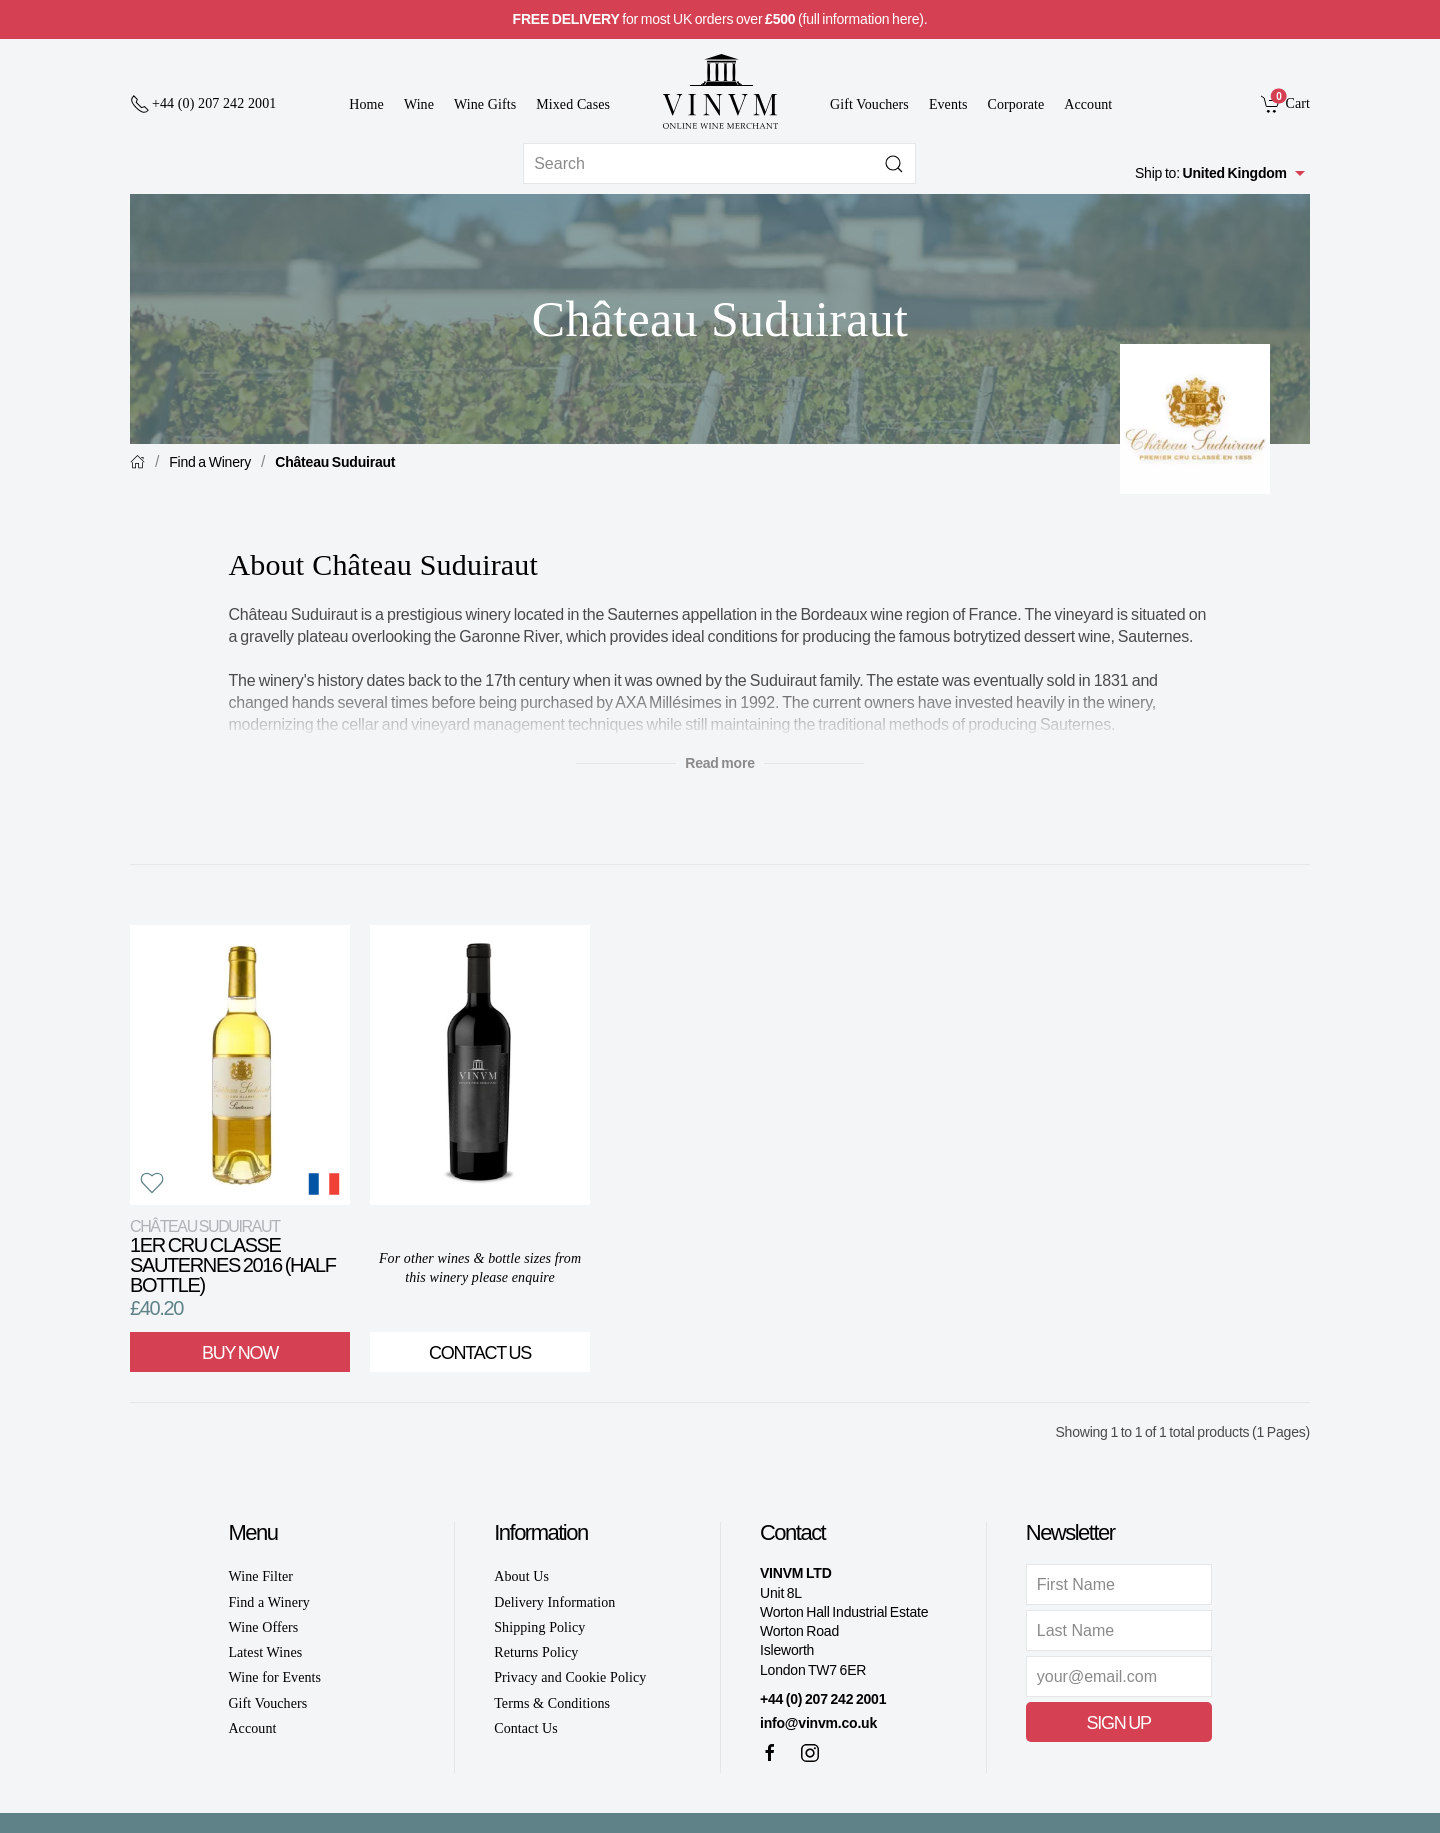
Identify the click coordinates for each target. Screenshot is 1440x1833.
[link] (1285, 103)
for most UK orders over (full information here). (720, 19)
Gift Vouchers (869, 104)
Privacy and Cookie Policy (570, 1677)
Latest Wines (265, 1652)
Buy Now (240, 1353)
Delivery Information (554, 1602)
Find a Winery (210, 462)
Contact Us (480, 1353)
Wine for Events (274, 1677)
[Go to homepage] (720, 91)
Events (948, 104)
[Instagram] (810, 1753)
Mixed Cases (573, 104)
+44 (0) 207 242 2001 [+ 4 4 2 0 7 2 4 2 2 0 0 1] (823, 1699)
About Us (521, 1576)
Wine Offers (263, 1627)
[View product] (240, 1065)
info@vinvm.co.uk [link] (818, 1723)
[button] (152, 1183)
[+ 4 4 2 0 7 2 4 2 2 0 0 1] (203, 104)
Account (1088, 104)
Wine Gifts (485, 104)
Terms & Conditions (552, 1703)
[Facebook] (770, 1753)
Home (366, 104)
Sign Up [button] (1119, 1723)
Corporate (1016, 104)
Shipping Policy (539, 1627)
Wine (419, 104)
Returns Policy (536, 1652)
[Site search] (719, 163)
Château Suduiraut (335, 462)
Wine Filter (260, 1576)
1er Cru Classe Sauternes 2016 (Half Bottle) (233, 1256)
